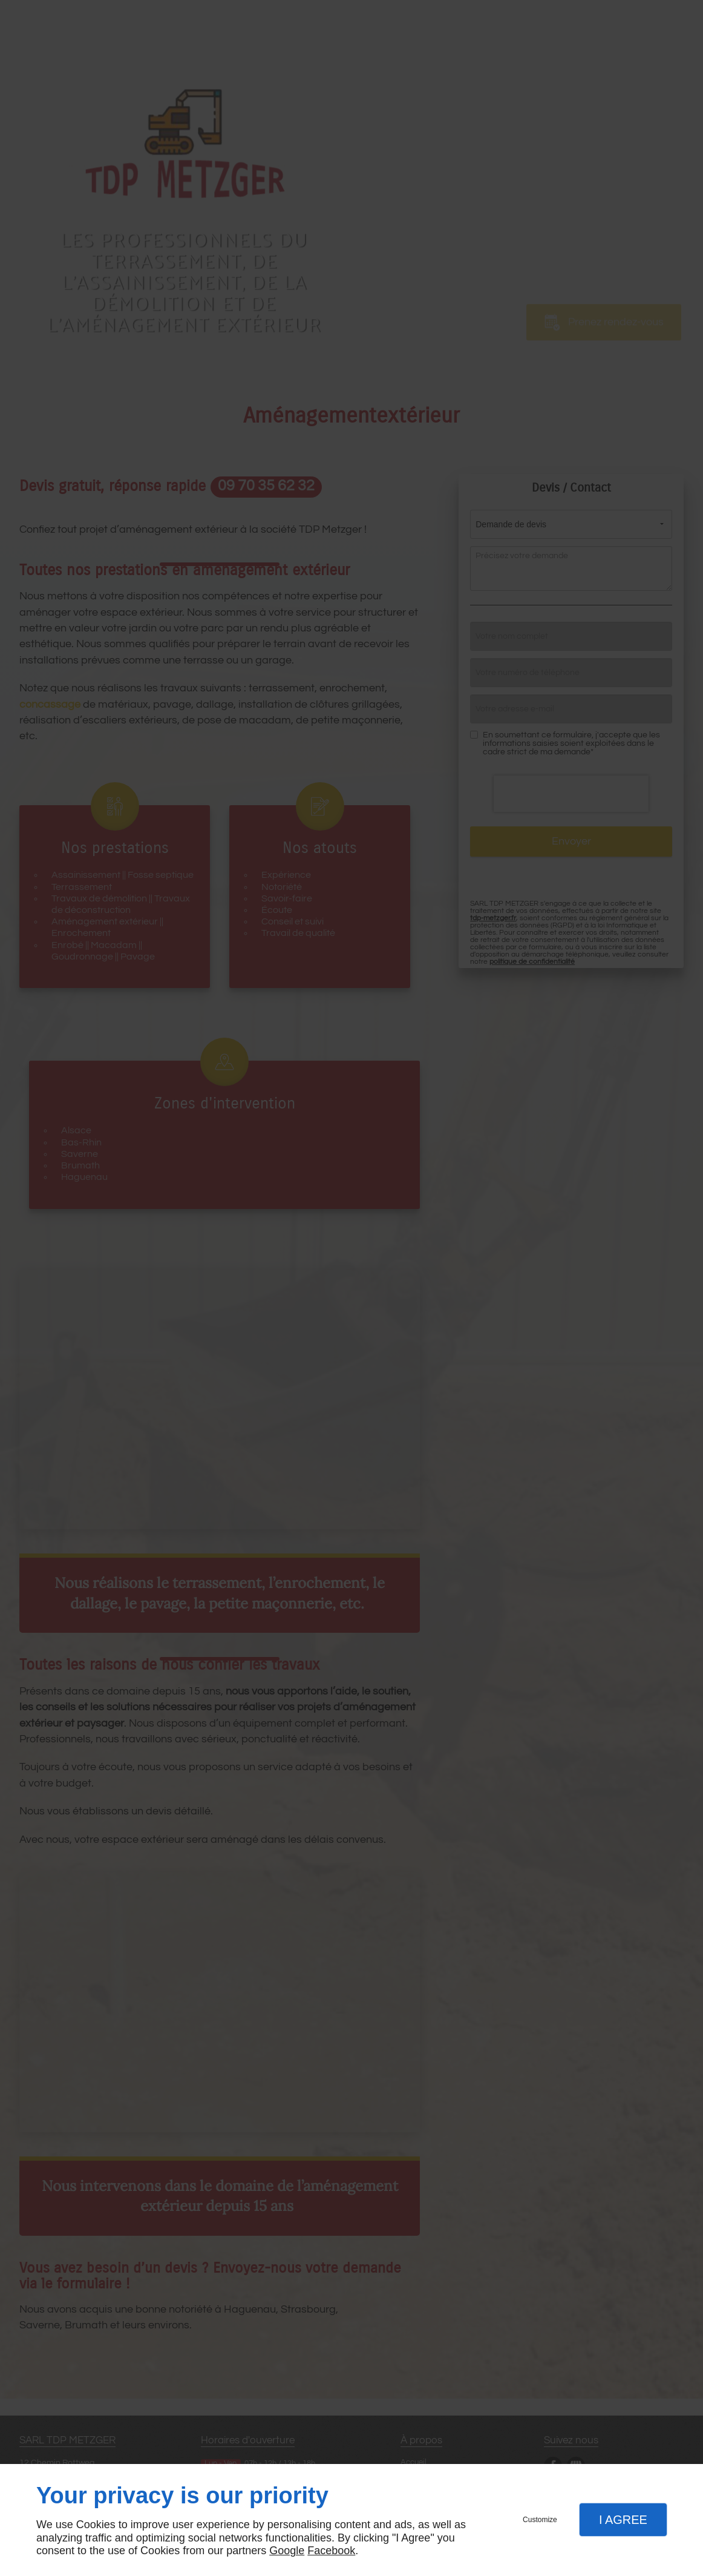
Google (286, 2551)
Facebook (331, 2551)
